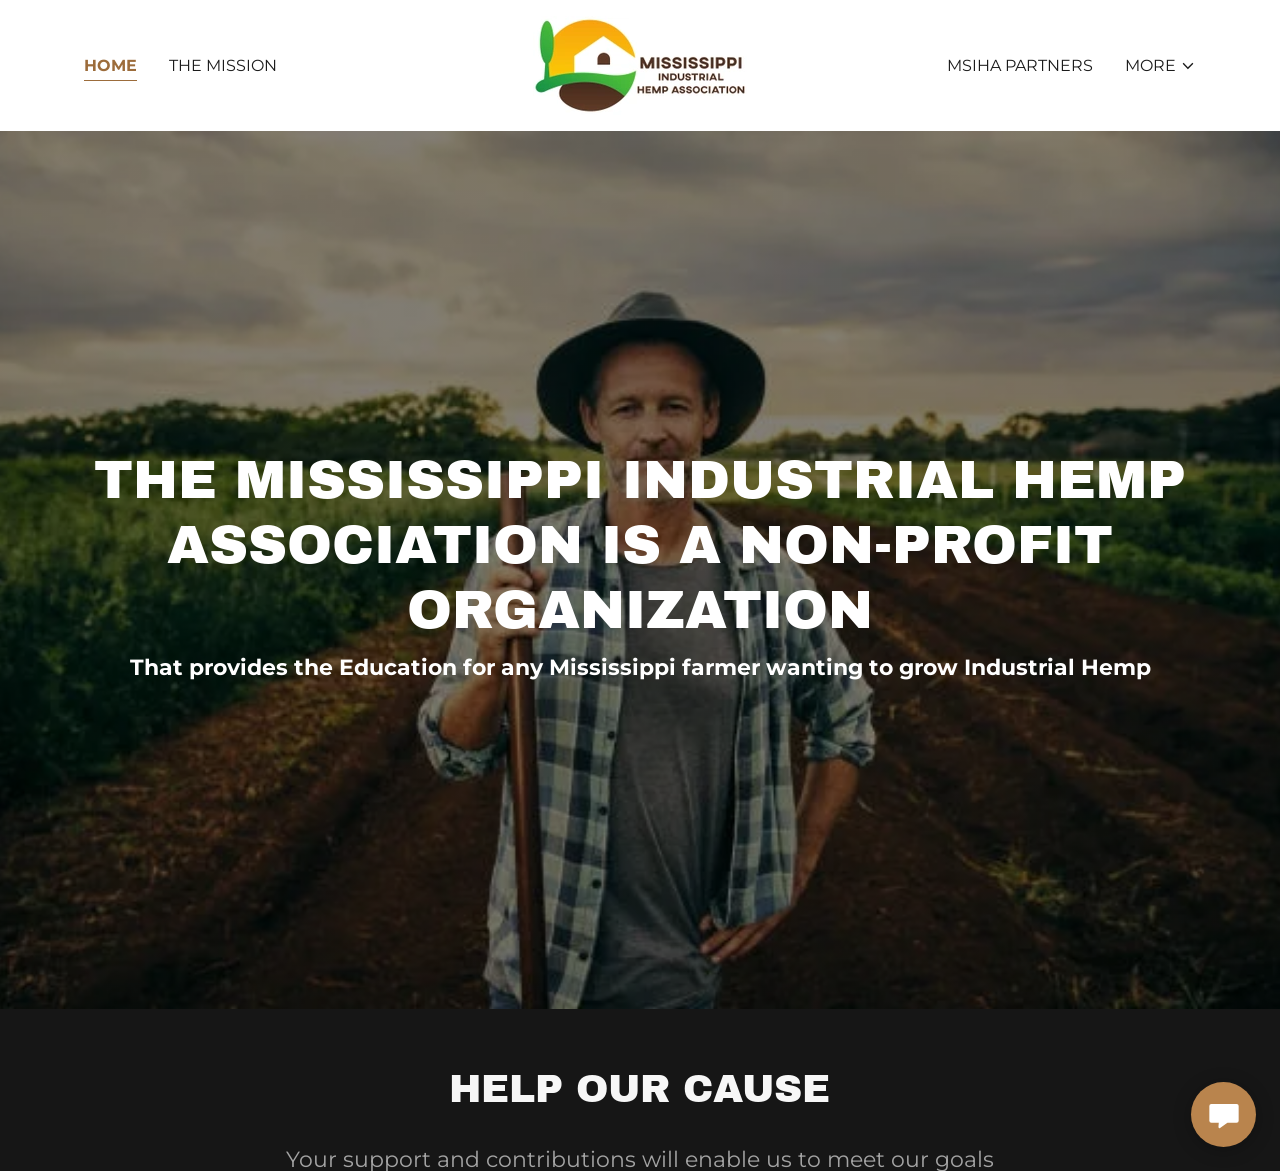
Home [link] (110, 65)
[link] (640, 64)
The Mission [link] (223, 65)
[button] (1160, 66)
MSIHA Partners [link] (1020, 65)
